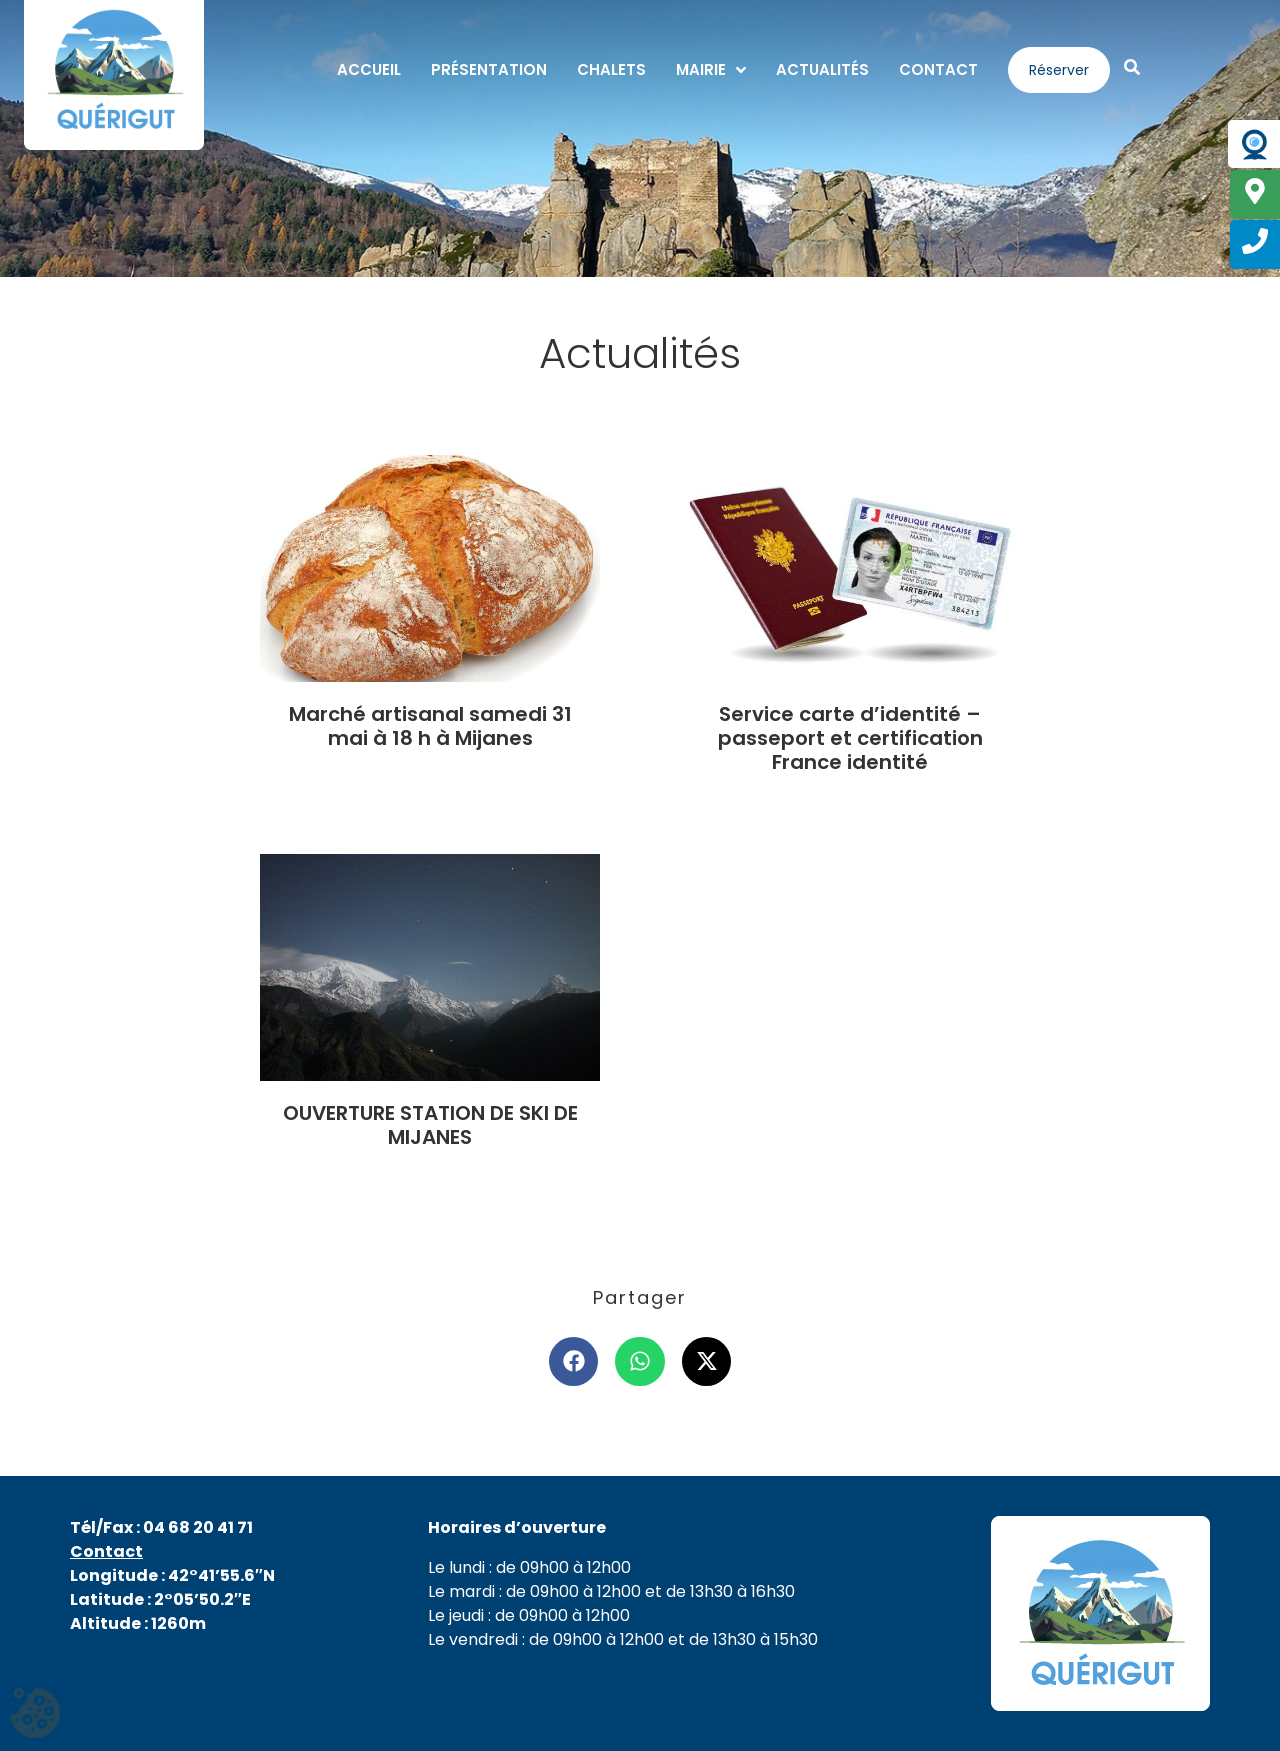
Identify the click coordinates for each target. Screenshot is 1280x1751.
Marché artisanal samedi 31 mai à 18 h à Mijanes (430, 726)
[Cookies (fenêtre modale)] (35, 1715)
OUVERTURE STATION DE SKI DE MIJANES (430, 1125)
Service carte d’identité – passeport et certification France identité (850, 738)
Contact (106, 1551)
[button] (574, 1362)
